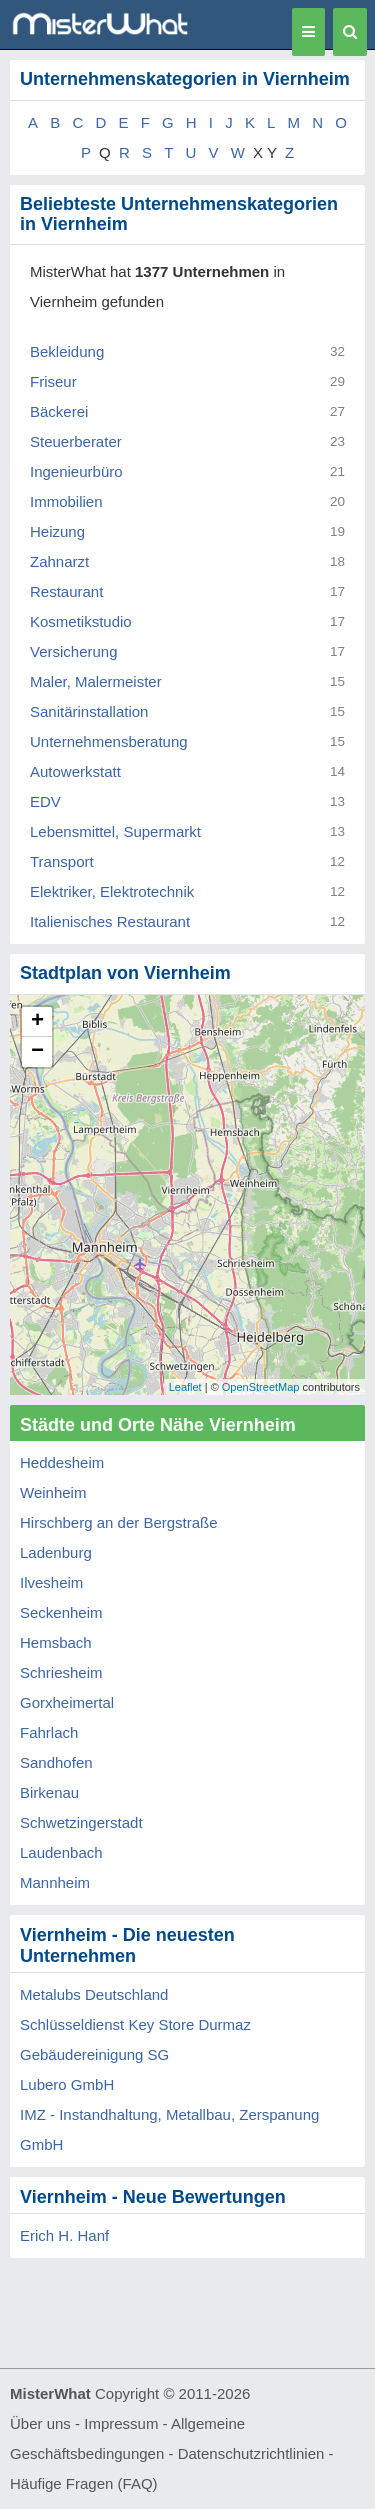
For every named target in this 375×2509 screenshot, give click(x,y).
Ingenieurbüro (76, 471)
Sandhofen (56, 1762)
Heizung (57, 531)
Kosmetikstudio (81, 621)
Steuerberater (76, 441)
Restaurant (66, 591)
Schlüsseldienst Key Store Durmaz (135, 2024)
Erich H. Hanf (64, 2235)
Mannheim (55, 1882)
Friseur (53, 381)
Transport (62, 861)
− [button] (37, 1052)
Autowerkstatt (75, 771)
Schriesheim (61, 1672)
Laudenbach (61, 1852)
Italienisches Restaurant (110, 921)
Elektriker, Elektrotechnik (112, 891)
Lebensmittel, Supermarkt (115, 831)
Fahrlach (49, 1732)
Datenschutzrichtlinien (251, 2453)
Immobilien (66, 501)
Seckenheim (61, 1612)
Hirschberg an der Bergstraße (119, 1522)
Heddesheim (62, 1462)
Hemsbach (56, 1642)
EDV (45, 801)
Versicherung (74, 651)
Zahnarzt (59, 561)
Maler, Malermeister (96, 681)
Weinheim (53, 1492)
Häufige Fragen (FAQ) (84, 2483)
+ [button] (37, 1022)
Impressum (121, 2423)
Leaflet (185, 1387)
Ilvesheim (51, 1582)
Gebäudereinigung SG (94, 2054)
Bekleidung (67, 351)
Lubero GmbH (67, 2084)
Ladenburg (56, 1552)
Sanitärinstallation (89, 711)
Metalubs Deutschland (94, 1994)
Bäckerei (59, 411)
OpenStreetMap (261, 1387)
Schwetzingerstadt (81, 1822)
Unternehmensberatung (109, 741)
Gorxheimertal (67, 1702)
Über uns (40, 2423)
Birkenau (49, 1792)
